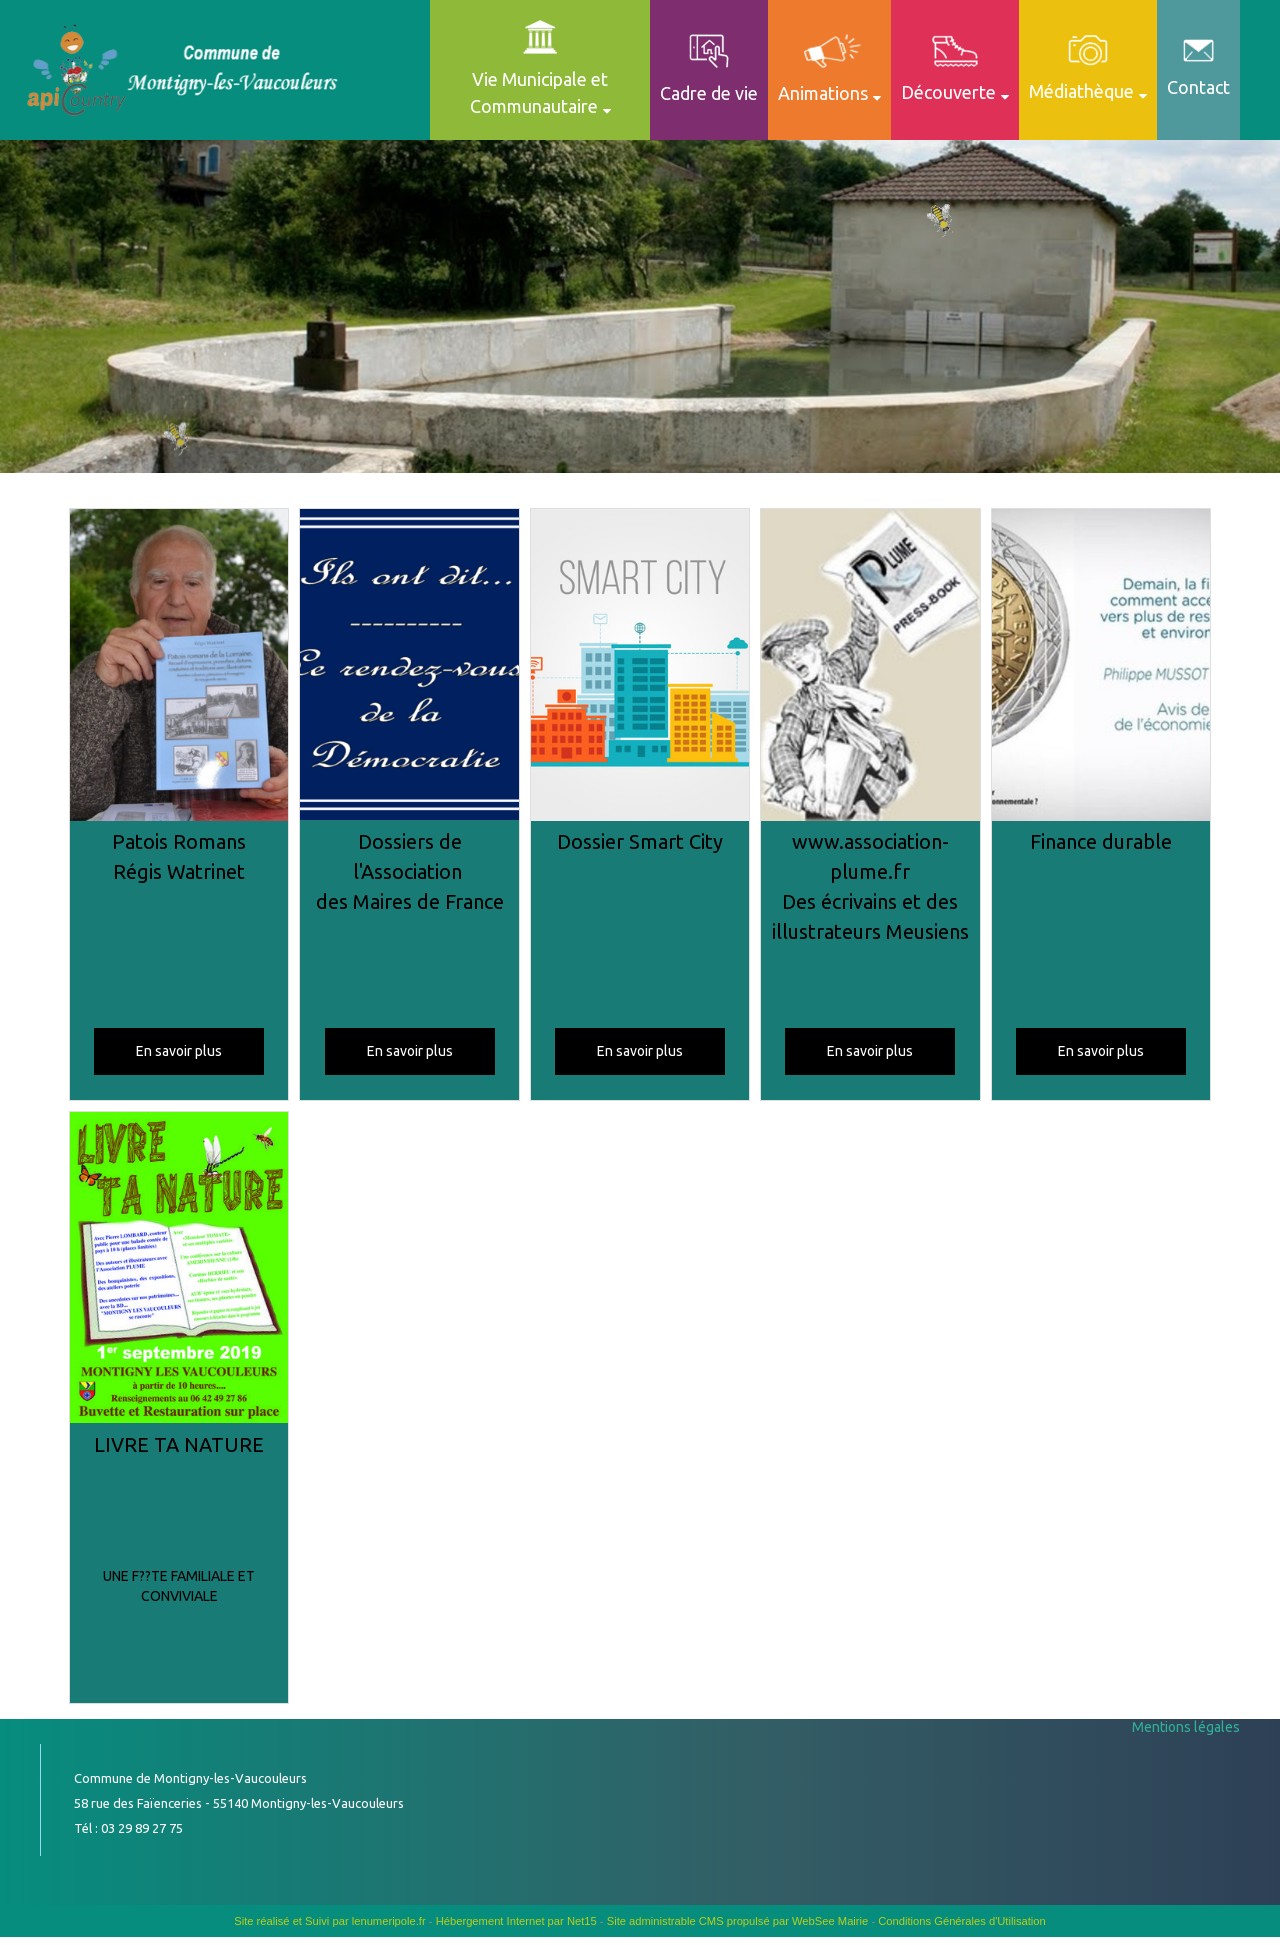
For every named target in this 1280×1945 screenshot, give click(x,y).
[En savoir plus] (179, 1051)
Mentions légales (1186, 1727)
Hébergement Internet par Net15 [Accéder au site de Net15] (516, 1921)
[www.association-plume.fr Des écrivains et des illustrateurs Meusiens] (870, 668)
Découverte (948, 92)
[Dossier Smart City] (640, 668)
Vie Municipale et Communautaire (539, 92)
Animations (823, 93)
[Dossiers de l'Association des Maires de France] (409, 668)
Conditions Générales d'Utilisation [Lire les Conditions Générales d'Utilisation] (962, 1921)
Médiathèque (1081, 91)
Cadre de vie (709, 93)
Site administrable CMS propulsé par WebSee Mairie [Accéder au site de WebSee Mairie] (738, 1921)
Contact (1198, 87)
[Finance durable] (1101, 668)
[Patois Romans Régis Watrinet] (179, 668)
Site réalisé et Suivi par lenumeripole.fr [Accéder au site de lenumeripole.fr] (330, 1921)
